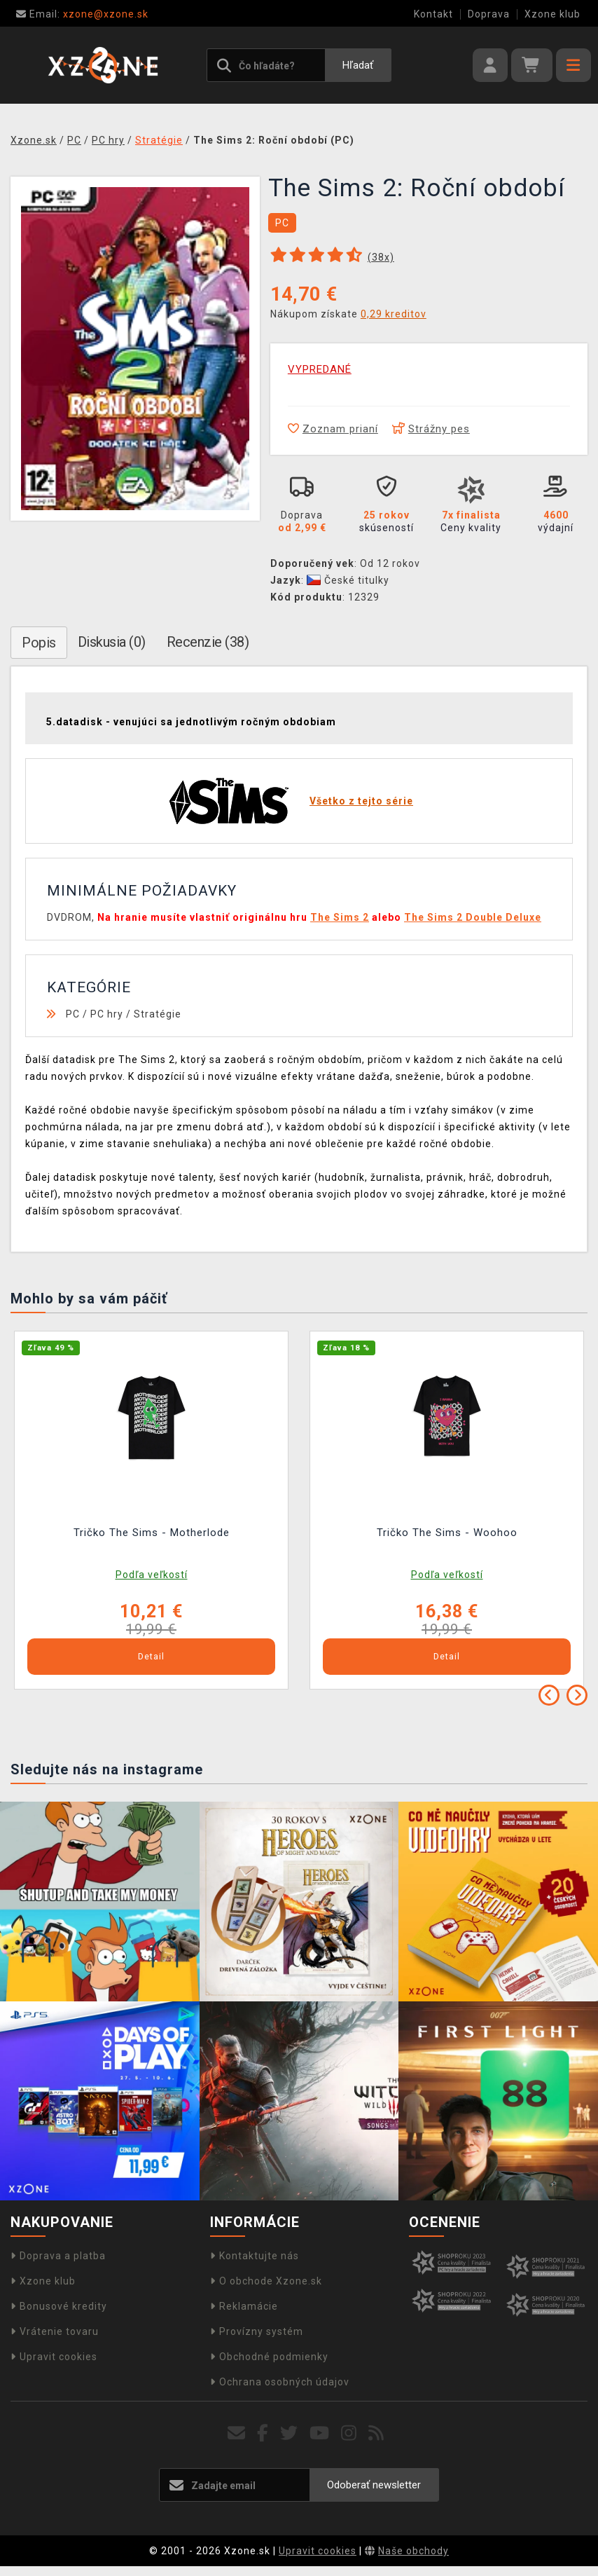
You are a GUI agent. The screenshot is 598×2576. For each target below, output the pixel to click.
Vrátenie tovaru (55, 2331)
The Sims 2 (339, 917)
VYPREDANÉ (320, 369)
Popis (39, 642)
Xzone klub (552, 14)
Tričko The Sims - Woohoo (447, 1532)
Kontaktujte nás (254, 2255)
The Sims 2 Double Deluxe (472, 917)
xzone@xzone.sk (82, 14)
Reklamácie (244, 2306)
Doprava (489, 14)
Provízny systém (256, 2331)
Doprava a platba (58, 2255)
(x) (381, 257)
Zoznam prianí (333, 429)
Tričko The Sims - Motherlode (152, 1532)
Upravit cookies (54, 2356)
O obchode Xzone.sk (266, 2281)
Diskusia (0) (112, 641)
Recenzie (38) (208, 641)
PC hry (106, 1014)
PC (73, 1014)
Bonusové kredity (59, 2306)
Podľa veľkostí (152, 1574)
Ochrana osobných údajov (279, 2381)
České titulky (348, 580)
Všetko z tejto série (361, 801)
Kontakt (433, 14)
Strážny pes (431, 429)
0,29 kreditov (393, 314)
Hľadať (357, 65)
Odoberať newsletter (374, 2485)
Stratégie (157, 1014)
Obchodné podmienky (269, 2356)
